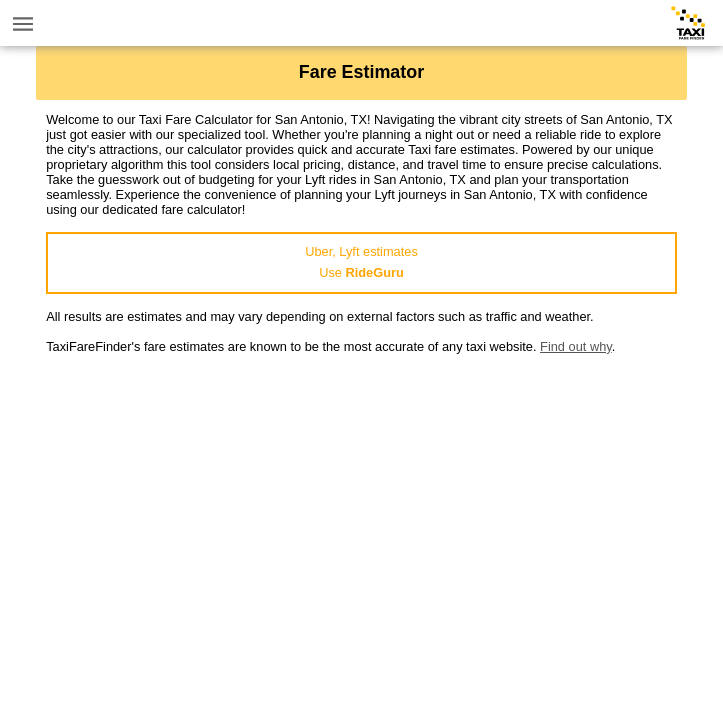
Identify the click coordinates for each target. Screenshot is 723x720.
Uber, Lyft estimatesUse (361, 262)
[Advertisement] (361, 494)
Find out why (576, 346)
